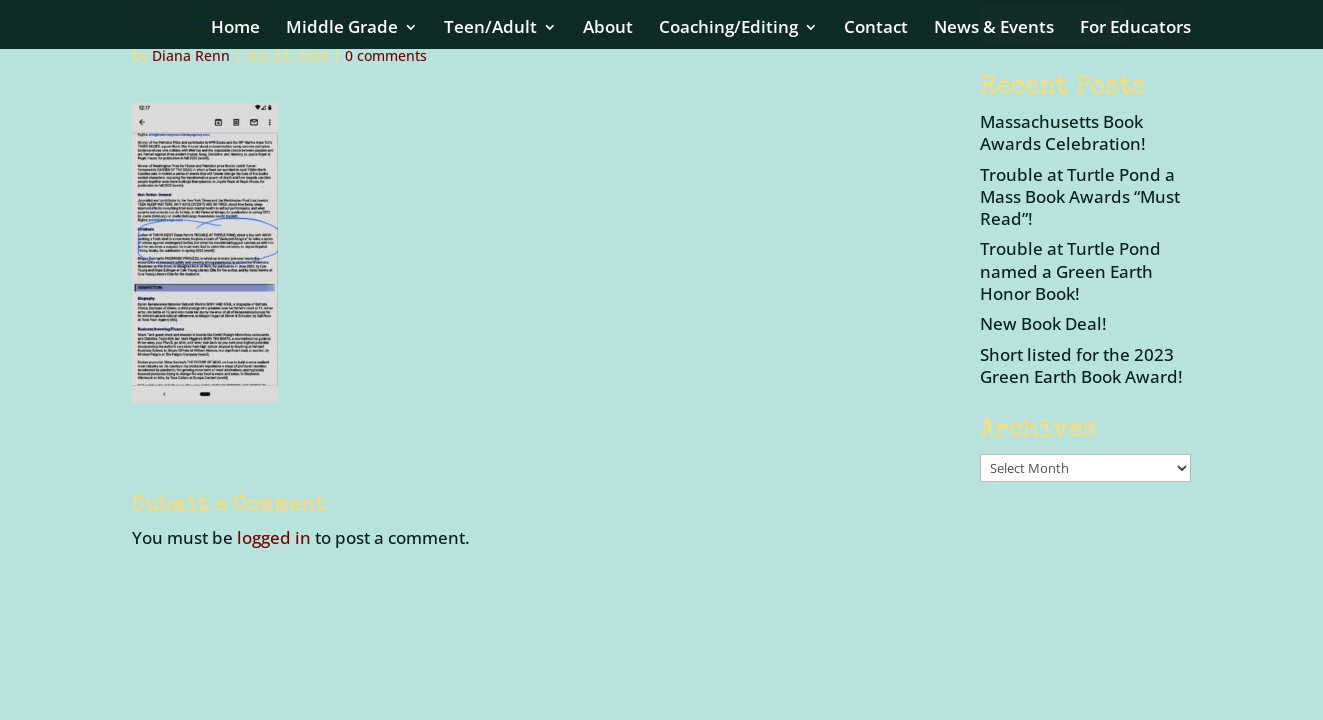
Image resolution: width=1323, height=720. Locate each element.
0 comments (386, 55)
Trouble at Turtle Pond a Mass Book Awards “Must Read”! (1080, 196)
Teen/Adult (490, 29)
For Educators (1135, 29)
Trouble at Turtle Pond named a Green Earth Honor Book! (1070, 270)
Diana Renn (191, 55)
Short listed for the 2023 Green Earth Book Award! (1081, 365)
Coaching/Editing (728, 29)
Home (235, 29)
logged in (274, 537)
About (608, 29)
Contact (876, 29)
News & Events (994, 29)
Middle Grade (342, 29)
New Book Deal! (1043, 323)
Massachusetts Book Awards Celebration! (1063, 132)
